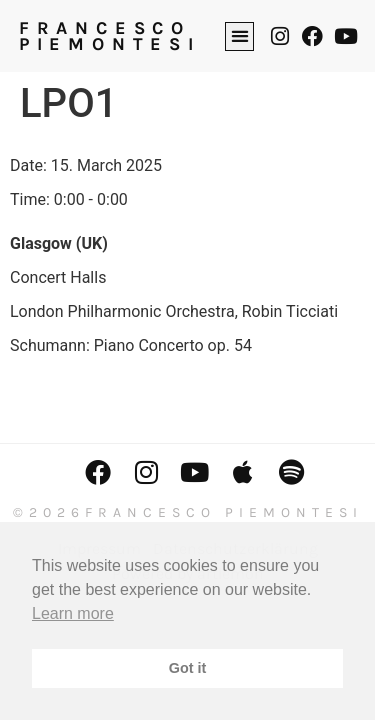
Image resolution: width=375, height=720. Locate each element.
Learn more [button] (73, 613)
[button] (239, 36)
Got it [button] (188, 668)
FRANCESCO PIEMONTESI (110, 36)
